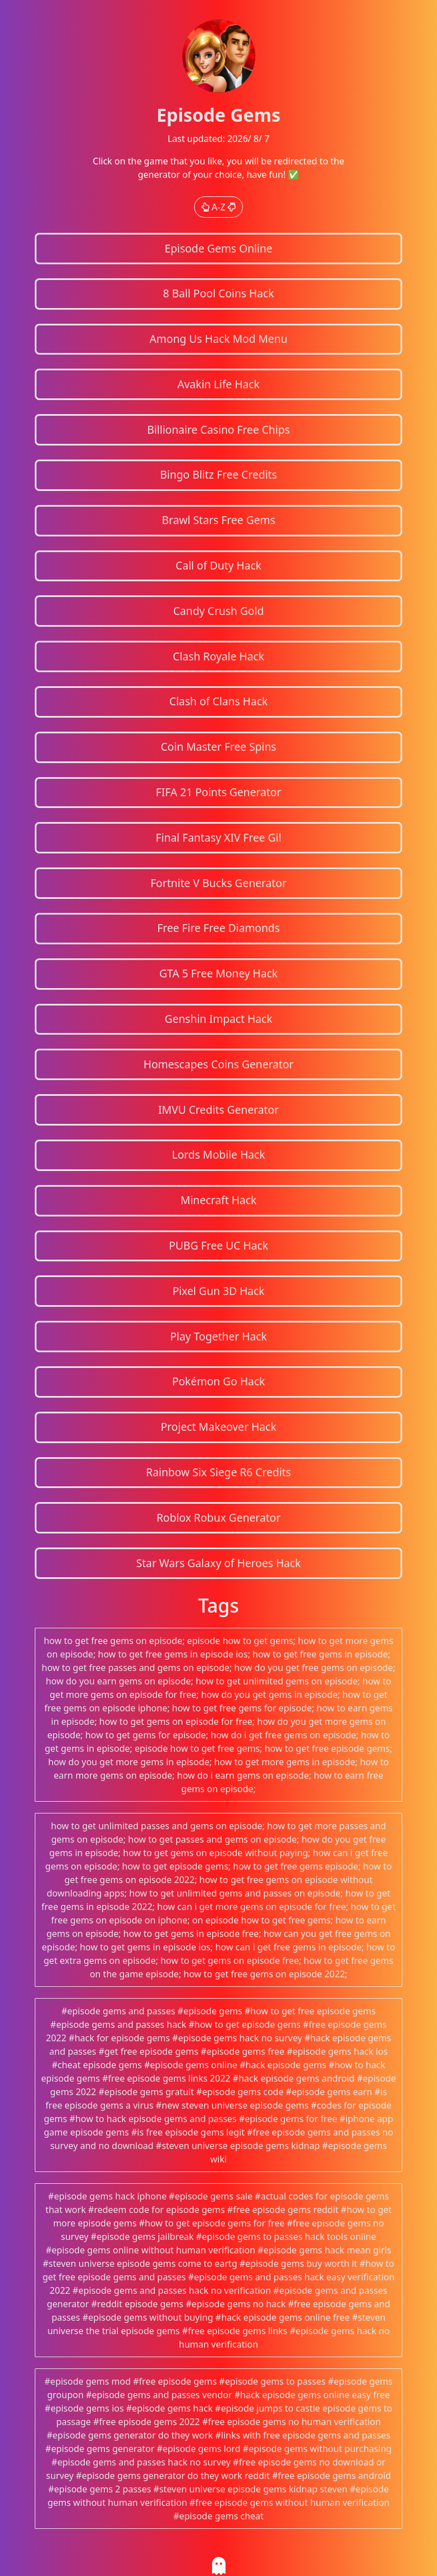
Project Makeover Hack (218, 1426)
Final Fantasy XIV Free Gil (219, 837)
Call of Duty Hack (218, 565)
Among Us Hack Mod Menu (219, 338)
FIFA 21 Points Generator (219, 792)
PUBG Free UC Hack (218, 1245)
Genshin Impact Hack (218, 1018)
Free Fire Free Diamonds (218, 927)
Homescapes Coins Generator (219, 1064)
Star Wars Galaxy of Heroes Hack (218, 1563)
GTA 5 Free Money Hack (218, 973)
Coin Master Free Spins (218, 746)
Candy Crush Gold (218, 610)
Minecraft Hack (219, 1199)
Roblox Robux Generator (218, 1517)
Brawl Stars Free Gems (218, 519)
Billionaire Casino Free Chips (218, 429)
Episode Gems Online (218, 248)
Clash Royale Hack (218, 656)
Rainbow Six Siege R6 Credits (218, 1472)
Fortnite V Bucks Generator (218, 882)
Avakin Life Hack (218, 384)
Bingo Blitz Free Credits (218, 474)
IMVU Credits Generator (218, 1109)
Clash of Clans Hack (218, 701)
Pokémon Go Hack (218, 1381)
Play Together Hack (218, 1336)
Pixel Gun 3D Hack (218, 1290)
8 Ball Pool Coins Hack (218, 293)
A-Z (218, 207)
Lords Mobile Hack (218, 1154)
